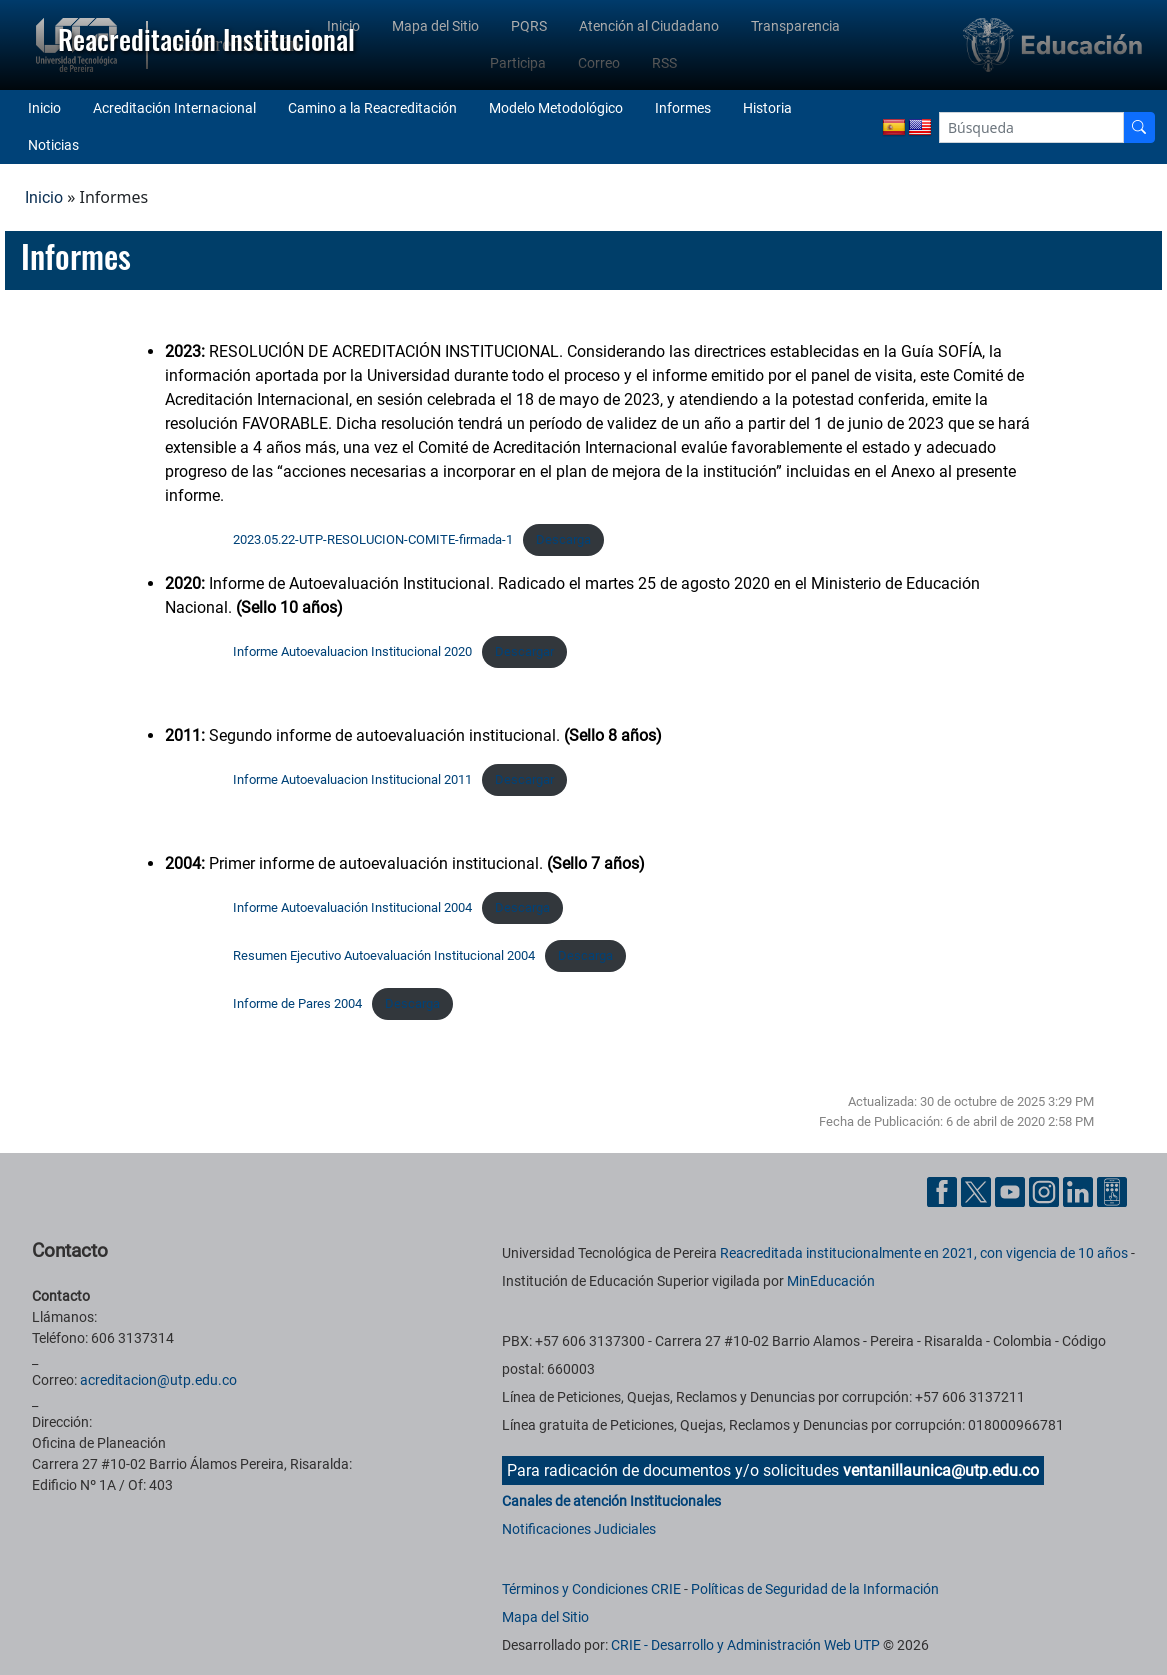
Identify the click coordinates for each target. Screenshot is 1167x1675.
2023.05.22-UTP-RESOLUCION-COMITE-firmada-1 (373, 539)
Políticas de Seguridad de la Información (815, 1589)
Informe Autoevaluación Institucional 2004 (352, 907)
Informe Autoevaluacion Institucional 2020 (352, 651)
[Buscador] (1139, 127)
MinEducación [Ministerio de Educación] (831, 1281)
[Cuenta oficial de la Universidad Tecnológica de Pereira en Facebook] (944, 1190)
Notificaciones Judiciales (579, 1529)
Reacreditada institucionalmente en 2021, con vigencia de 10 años (924, 1253)
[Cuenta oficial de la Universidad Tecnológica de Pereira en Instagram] (1046, 1190)
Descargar (524, 651)
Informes (683, 108)
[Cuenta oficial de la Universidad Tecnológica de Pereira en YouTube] (1012, 1190)
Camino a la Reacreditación (372, 108)
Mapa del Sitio (545, 1617)
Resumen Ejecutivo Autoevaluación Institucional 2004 (384, 955)
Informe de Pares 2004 (297, 1003)
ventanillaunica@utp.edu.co (941, 1470)
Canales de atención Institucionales (611, 1501)
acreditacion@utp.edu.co (158, 1380)
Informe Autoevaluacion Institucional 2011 (352, 779)
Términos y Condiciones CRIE (591, 1589)
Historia (767, 108)
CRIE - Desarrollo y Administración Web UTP (745, 1645)
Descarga (563, 539)
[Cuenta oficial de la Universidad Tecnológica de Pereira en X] (978, 1190)
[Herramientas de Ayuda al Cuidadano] (1112, 1190)
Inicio (44, 108)
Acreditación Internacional (174, 108)
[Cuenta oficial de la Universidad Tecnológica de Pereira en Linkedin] (1080, 1190)
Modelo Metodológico (556, 108)
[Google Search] (1031, 127)
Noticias (53, 145)
